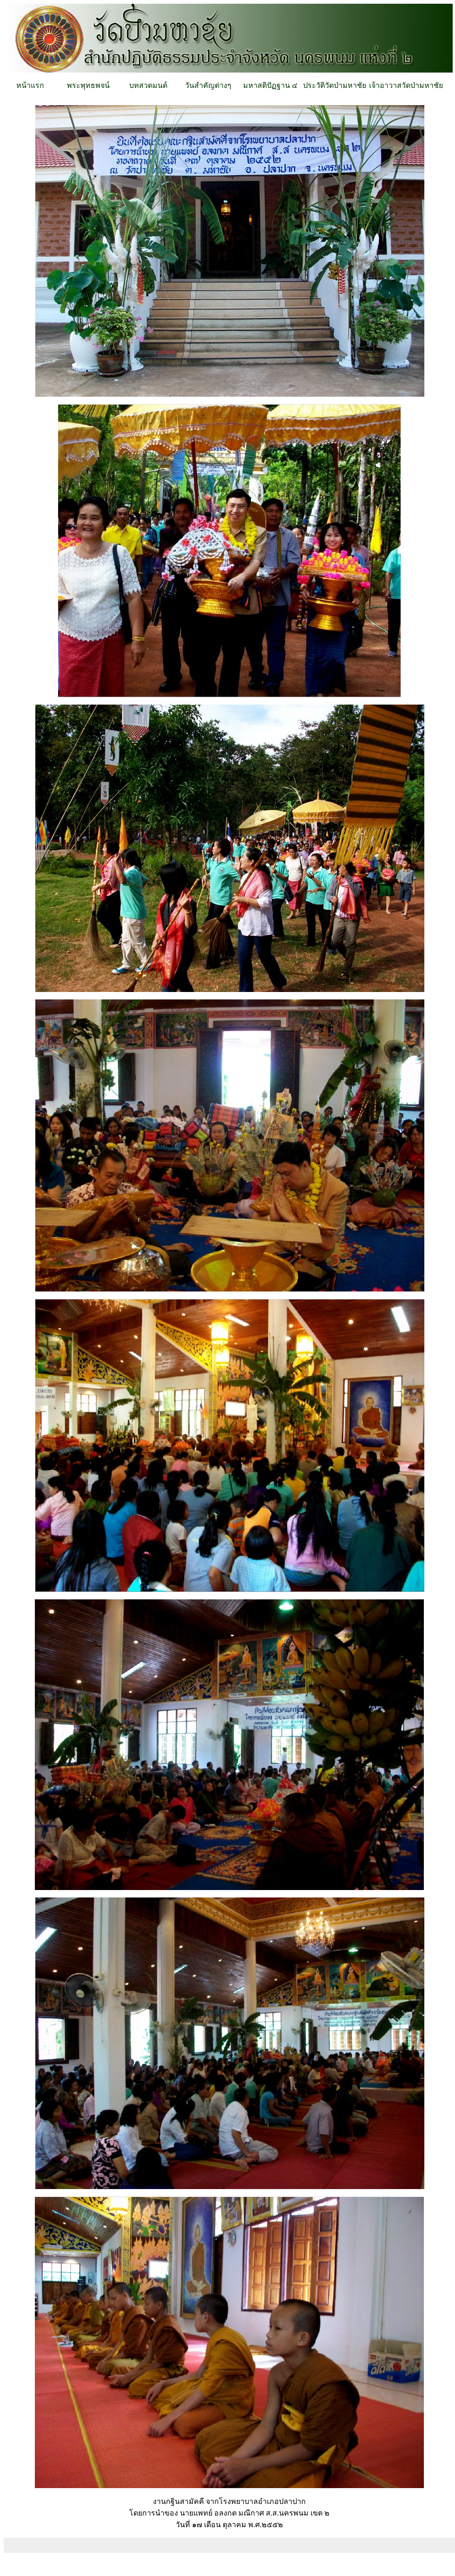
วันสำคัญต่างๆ (208, 85)
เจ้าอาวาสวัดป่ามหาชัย (406, 85)
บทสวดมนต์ (148, 85)
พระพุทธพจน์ (88, 85)
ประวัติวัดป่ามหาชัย (334, 85)
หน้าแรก (30, 85)
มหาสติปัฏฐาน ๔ (270, 85)
